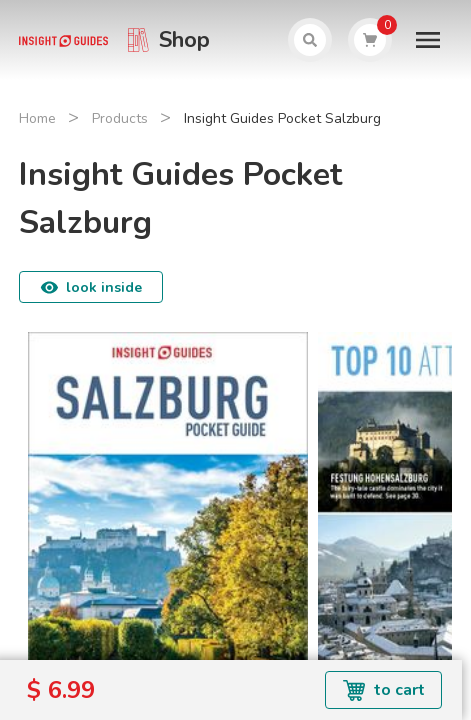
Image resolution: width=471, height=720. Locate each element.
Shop (184, 40)
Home (37, 118)
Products (120, 118)
